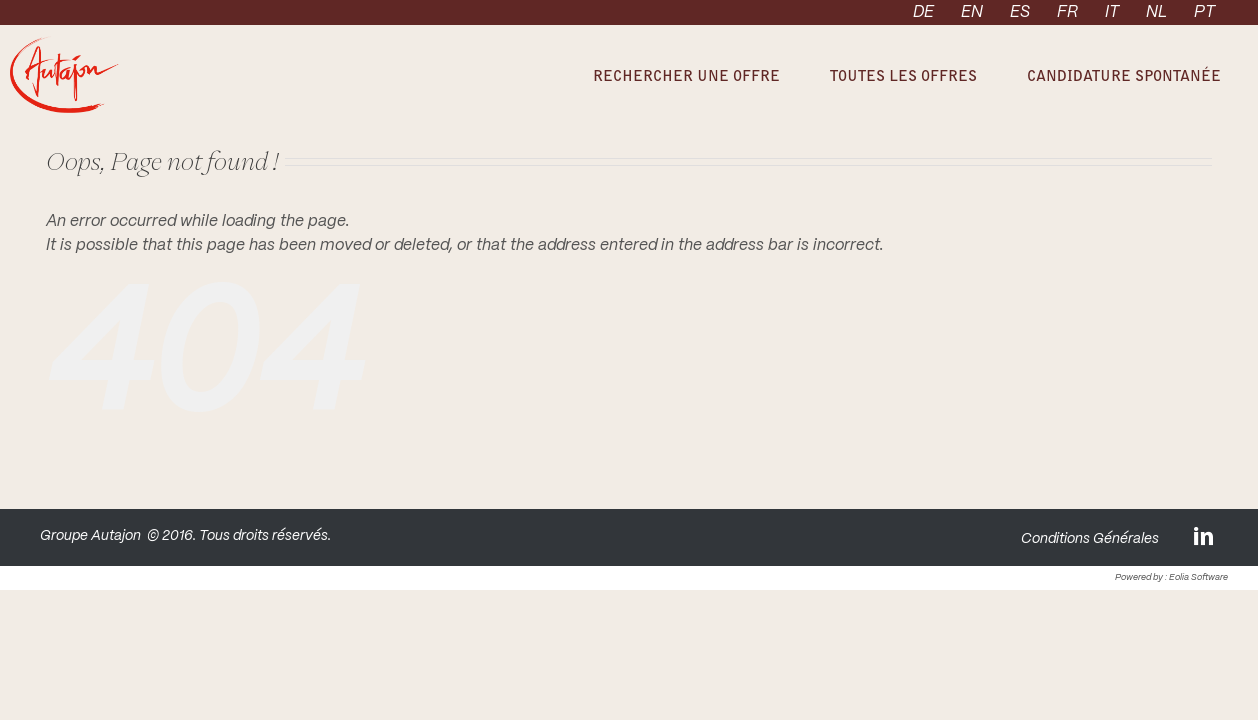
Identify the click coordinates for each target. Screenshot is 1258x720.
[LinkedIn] (1205, 535)
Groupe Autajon (90, 536)
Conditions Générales (1090, 539)
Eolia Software (1198, 577)
